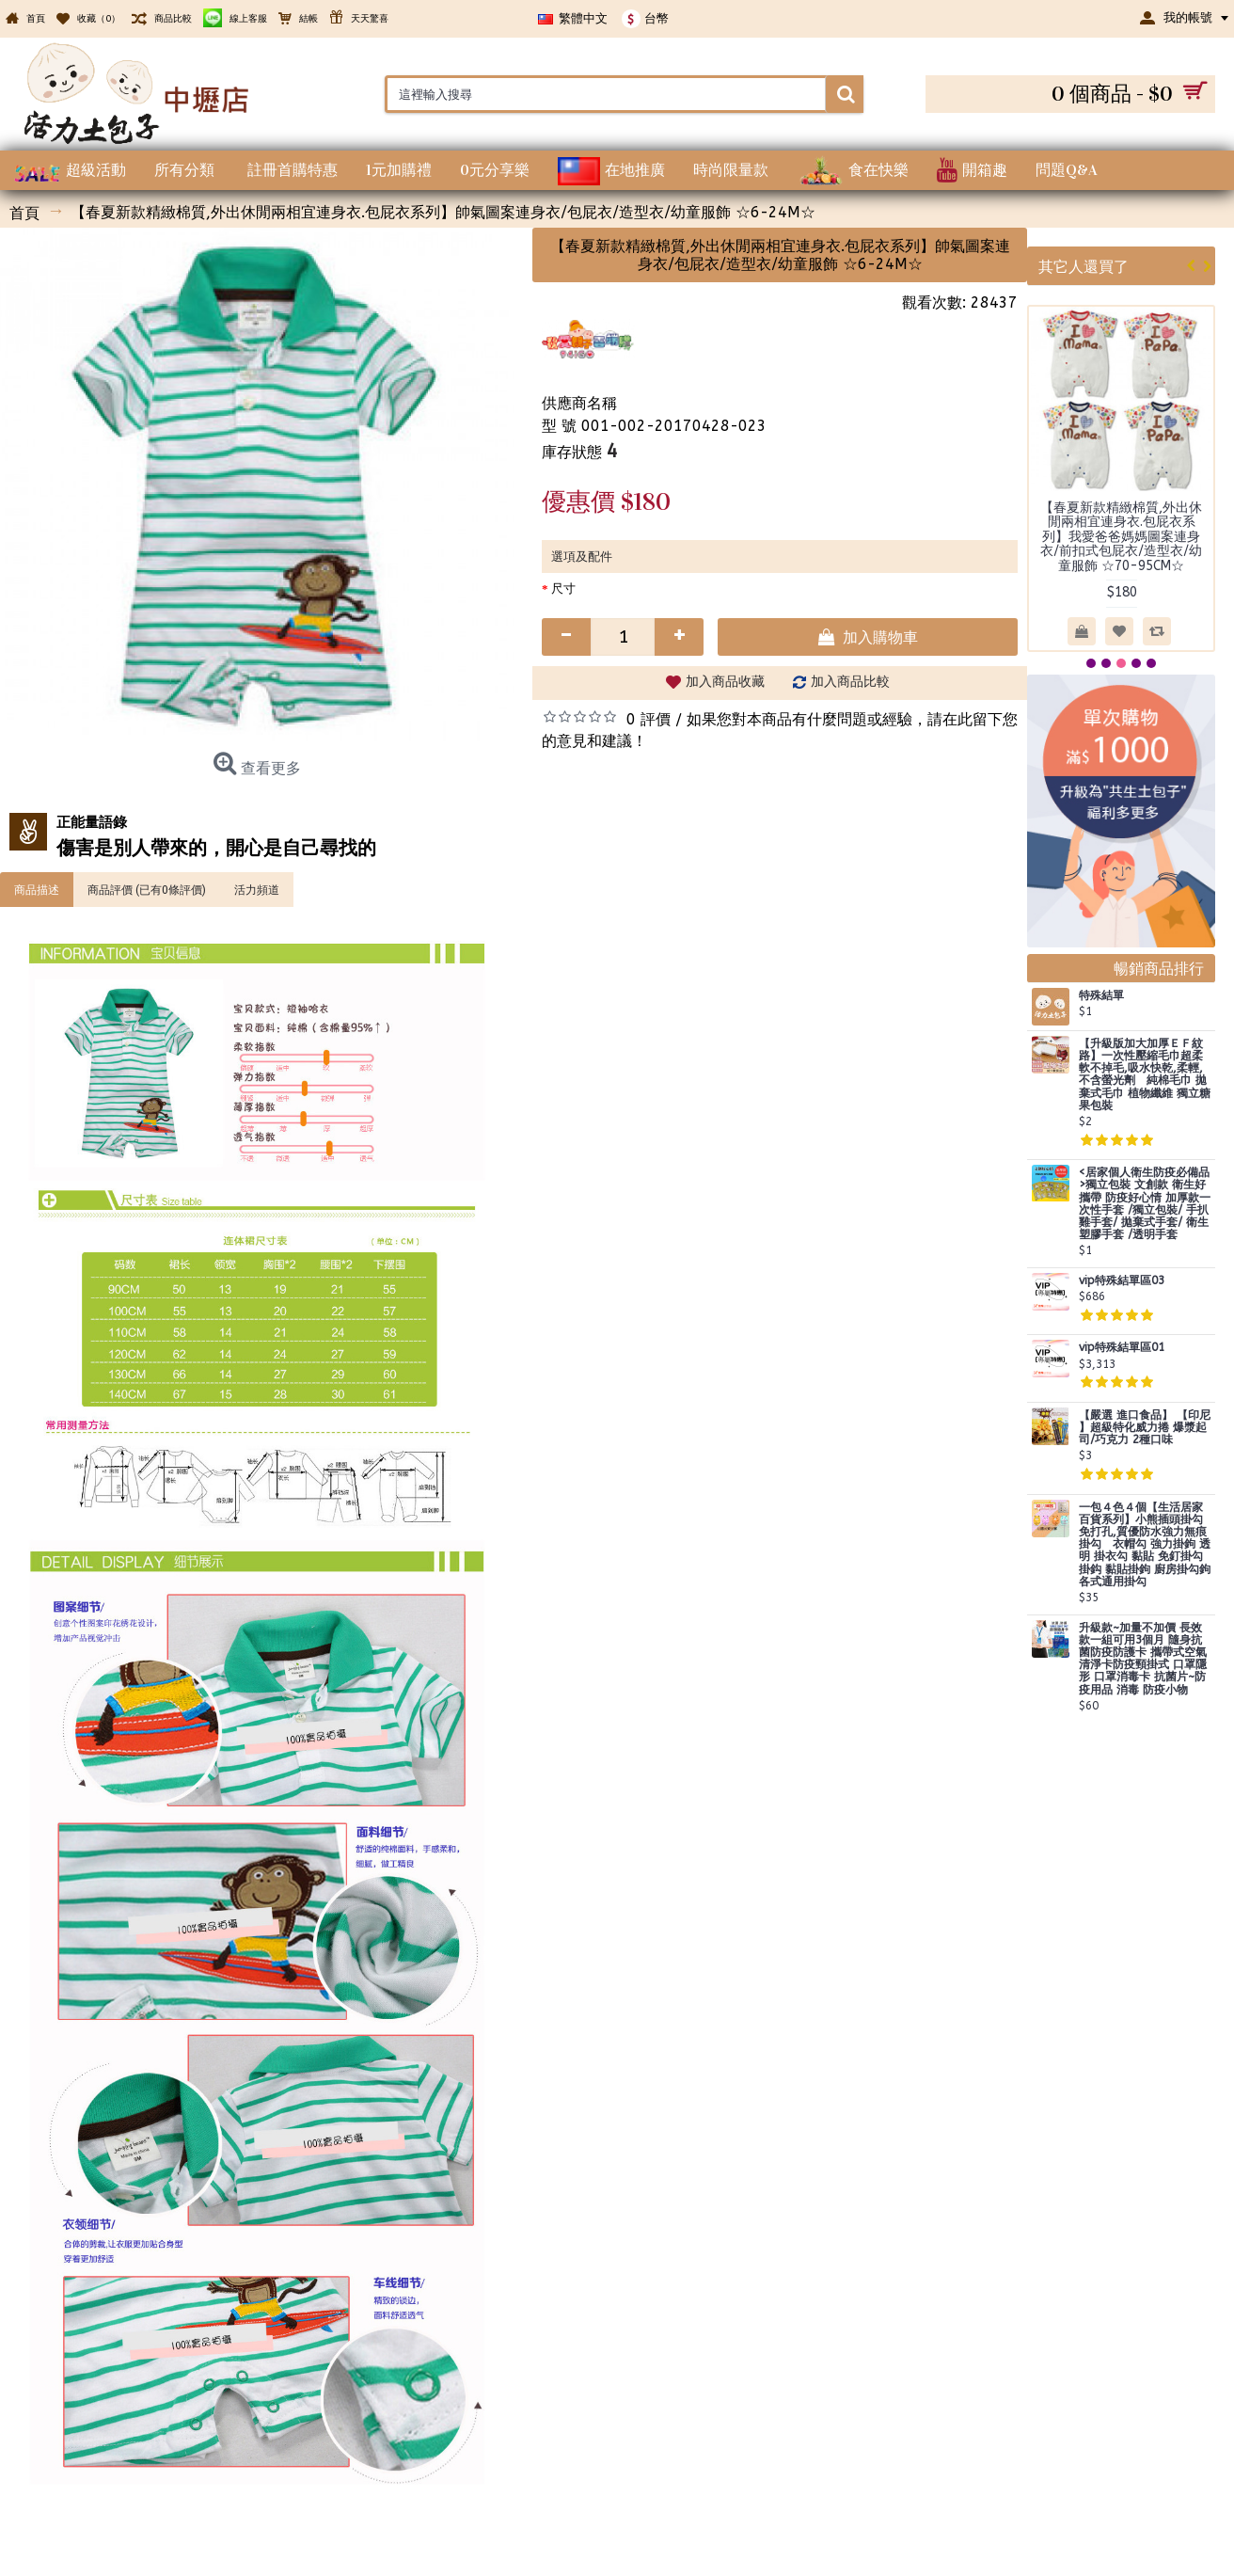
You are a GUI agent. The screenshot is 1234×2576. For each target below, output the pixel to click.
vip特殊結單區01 (1121, 1348)
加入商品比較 (850, 682)
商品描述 (36, 889)
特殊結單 (1101, 996)
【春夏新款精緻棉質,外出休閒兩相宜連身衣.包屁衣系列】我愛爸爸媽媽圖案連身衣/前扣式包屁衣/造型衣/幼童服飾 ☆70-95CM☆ (1121, 537)
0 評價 (648, 719)
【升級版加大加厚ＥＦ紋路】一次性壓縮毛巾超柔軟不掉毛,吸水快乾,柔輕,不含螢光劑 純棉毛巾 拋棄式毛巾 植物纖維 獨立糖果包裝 (1144, 1075)
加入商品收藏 (725, 682)
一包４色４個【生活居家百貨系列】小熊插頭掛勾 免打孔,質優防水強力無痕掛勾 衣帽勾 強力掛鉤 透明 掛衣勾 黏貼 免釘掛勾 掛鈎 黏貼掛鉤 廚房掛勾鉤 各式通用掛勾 (1144, 1545)
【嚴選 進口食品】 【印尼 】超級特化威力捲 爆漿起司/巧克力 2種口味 (1144, 1427)
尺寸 (563, 588)
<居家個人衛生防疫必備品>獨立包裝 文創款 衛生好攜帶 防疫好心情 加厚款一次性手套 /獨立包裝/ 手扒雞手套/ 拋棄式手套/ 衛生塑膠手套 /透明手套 (1144, 1204)
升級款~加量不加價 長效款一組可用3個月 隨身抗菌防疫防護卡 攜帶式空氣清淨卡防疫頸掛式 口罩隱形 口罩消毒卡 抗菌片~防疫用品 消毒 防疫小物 (1143, 1659)
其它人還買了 (1083, 266)
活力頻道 (256, 889)
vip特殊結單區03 (1121, 1281)
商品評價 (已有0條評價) (146, 889)
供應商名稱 (579, 403)
